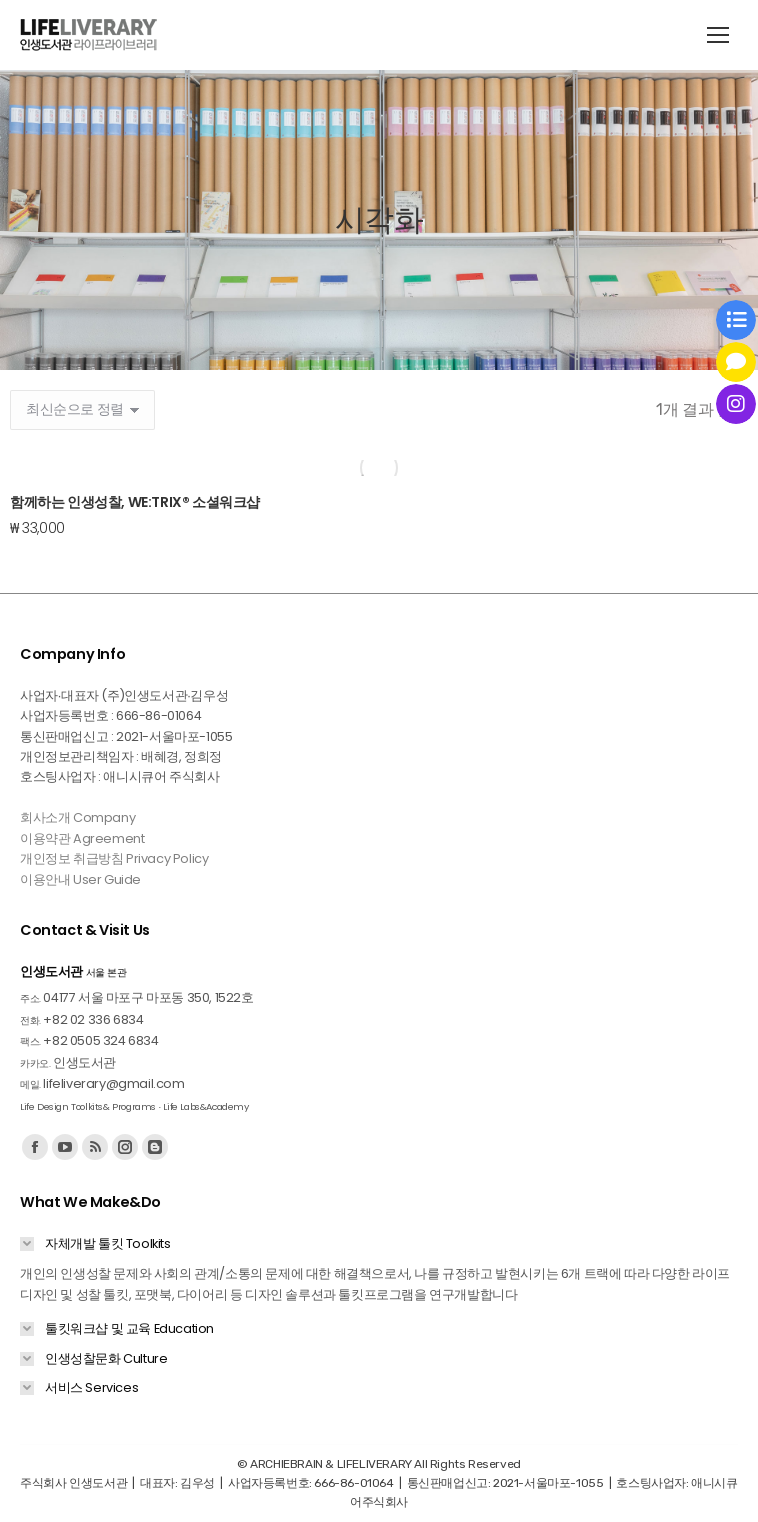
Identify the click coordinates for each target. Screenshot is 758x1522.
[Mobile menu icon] (718, 35)
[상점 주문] (82, 410)
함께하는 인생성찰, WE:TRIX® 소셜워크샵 (135, 502)
